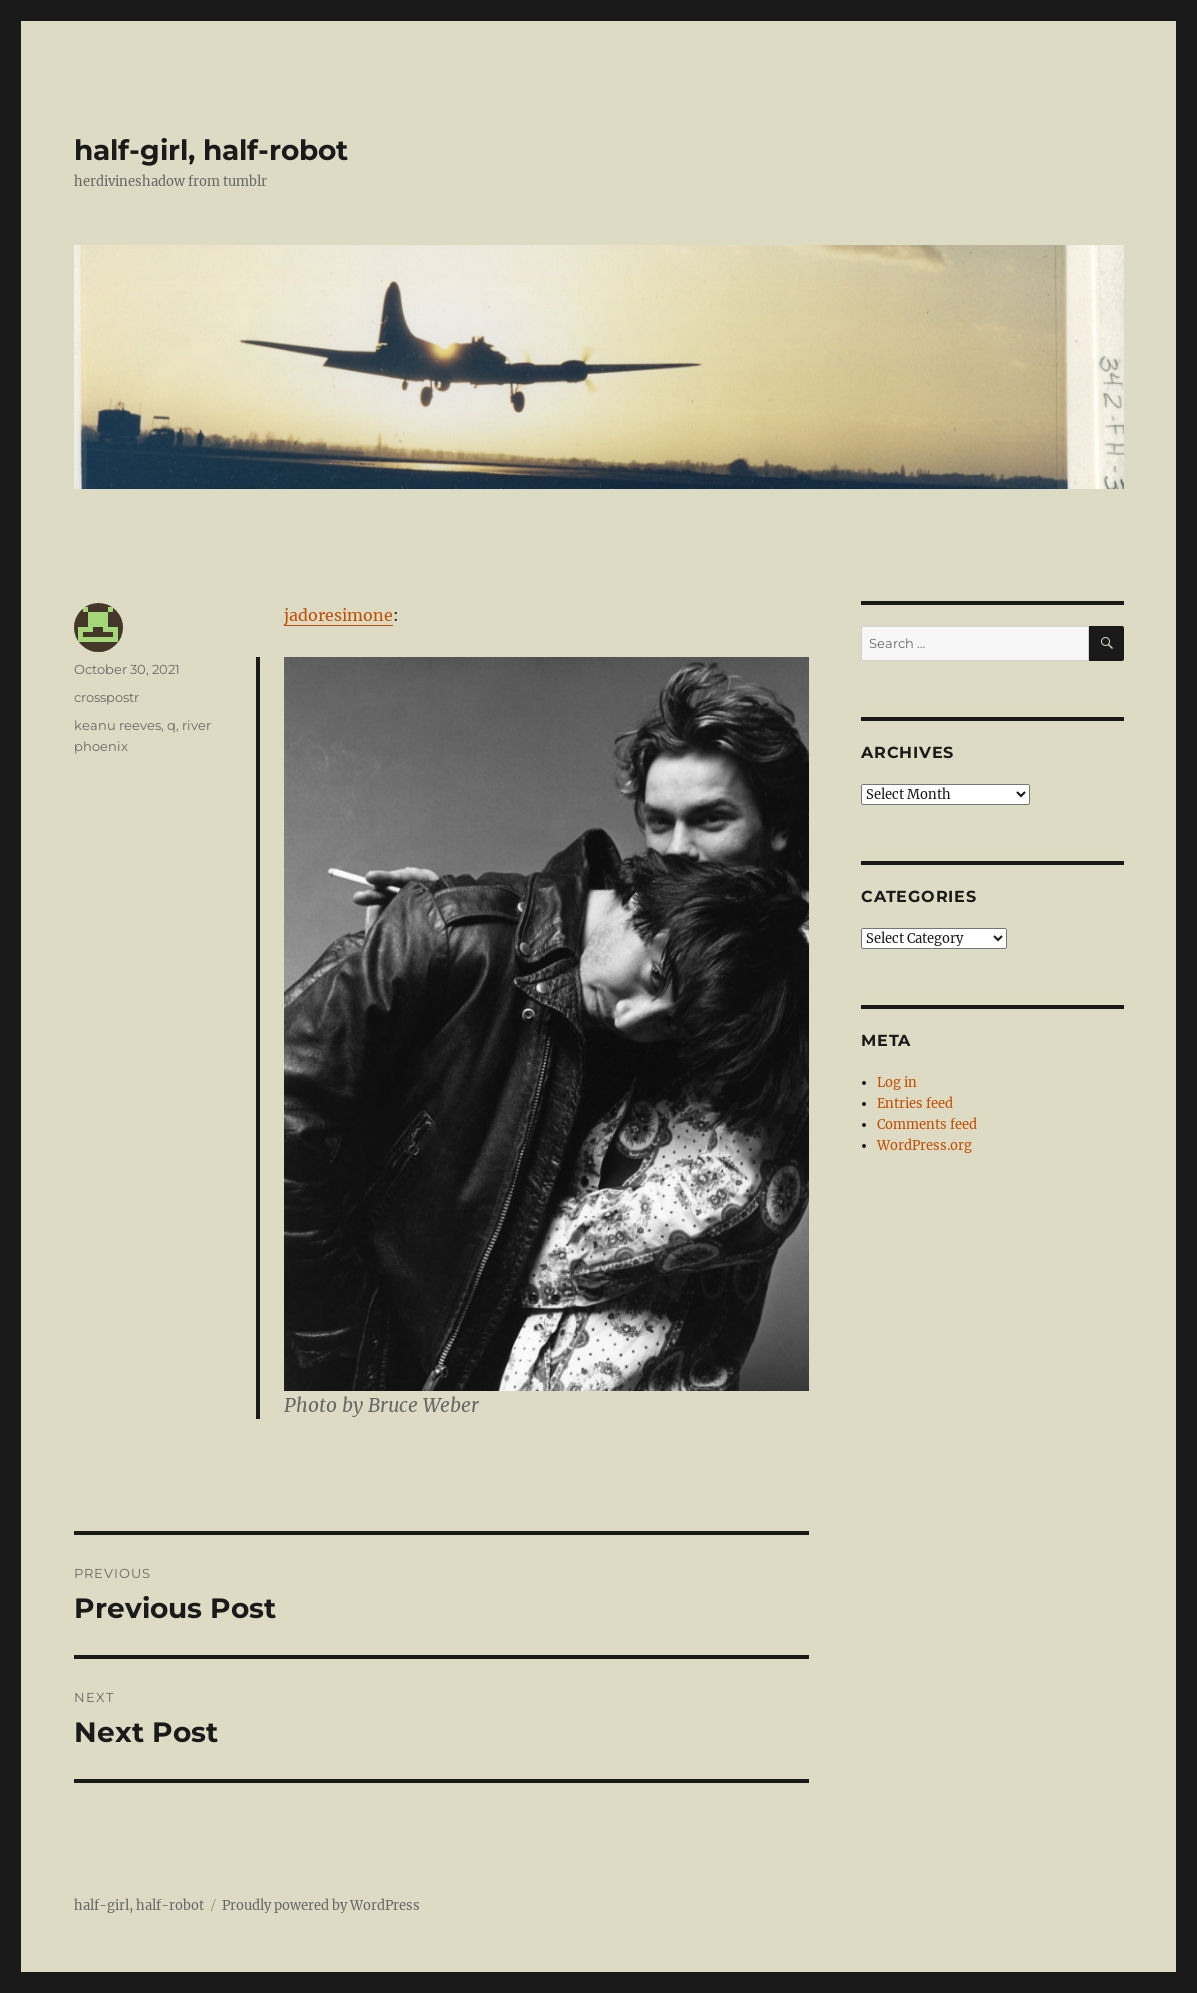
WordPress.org (924, 1145)
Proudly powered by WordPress (321, 1905)
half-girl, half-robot (211, 150)
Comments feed (927, 1124)
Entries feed (915, 1103)
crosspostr (106, 697)
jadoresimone (338, 615)
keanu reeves (117, 725)
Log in (897, 1082)
